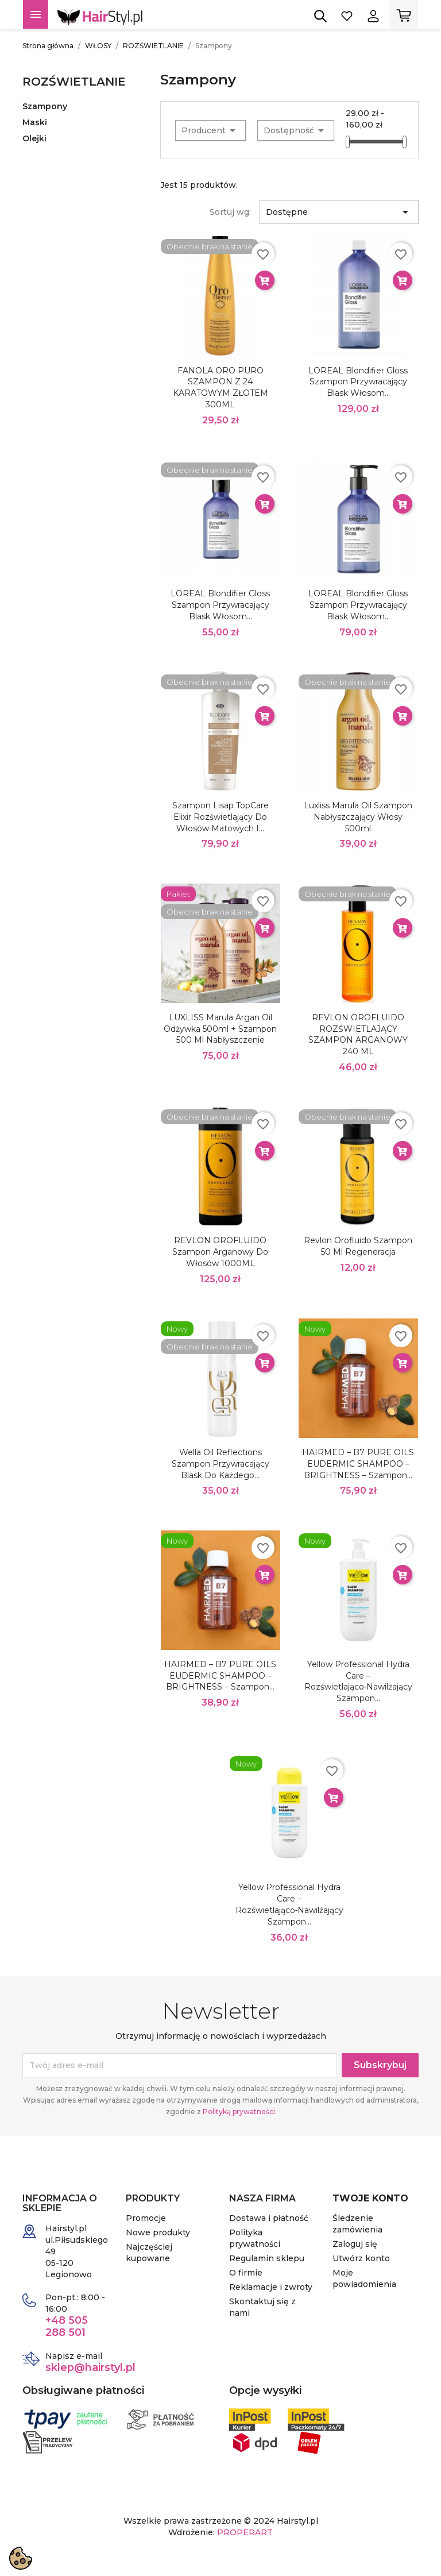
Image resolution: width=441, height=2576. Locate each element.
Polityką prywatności (239, 2111)
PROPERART (245, 2532)
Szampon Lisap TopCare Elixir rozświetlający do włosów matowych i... (220, 817)
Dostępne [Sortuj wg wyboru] (339, 212)
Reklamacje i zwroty (270, 2287)
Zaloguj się (354, 2244)
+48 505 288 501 (66, 2326)
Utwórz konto (361, 2258)
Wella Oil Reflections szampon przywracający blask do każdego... (220, 1463)
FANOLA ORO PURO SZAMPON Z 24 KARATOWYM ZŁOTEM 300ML (220, 387)
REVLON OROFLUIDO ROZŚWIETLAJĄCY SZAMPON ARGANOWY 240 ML (358, 1034)
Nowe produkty (158, 2232)
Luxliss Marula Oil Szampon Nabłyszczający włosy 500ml (358, 817)
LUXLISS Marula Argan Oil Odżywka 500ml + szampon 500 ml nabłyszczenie (220, 1029)
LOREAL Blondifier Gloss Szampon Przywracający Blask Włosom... (358, 382)
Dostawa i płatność (268, 2218)
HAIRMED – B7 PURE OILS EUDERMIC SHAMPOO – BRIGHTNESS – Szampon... (358, 1463)
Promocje (146, 2218)
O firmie (245, 2273)
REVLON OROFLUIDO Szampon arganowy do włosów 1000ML (220, 1251)
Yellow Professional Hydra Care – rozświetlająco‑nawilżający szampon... (358, 1681)
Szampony (44, 106)
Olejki (34, 138)
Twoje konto (370, 2198)
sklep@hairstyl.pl (90, 2367)
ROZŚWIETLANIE (74, 81)
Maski (34, 122)
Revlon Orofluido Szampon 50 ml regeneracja (358, 1246)
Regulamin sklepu (266, 2258)
